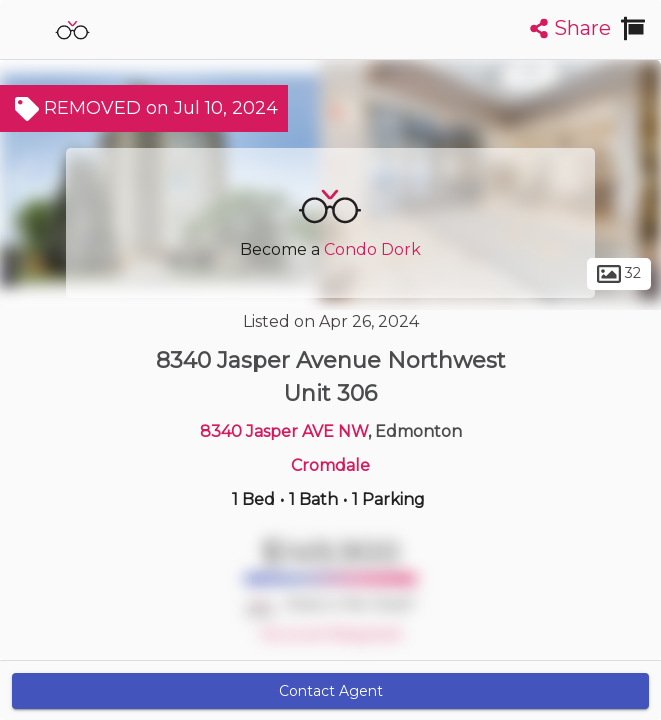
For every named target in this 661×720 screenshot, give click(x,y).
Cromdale (330, 465)
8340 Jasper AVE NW (284, 431)
